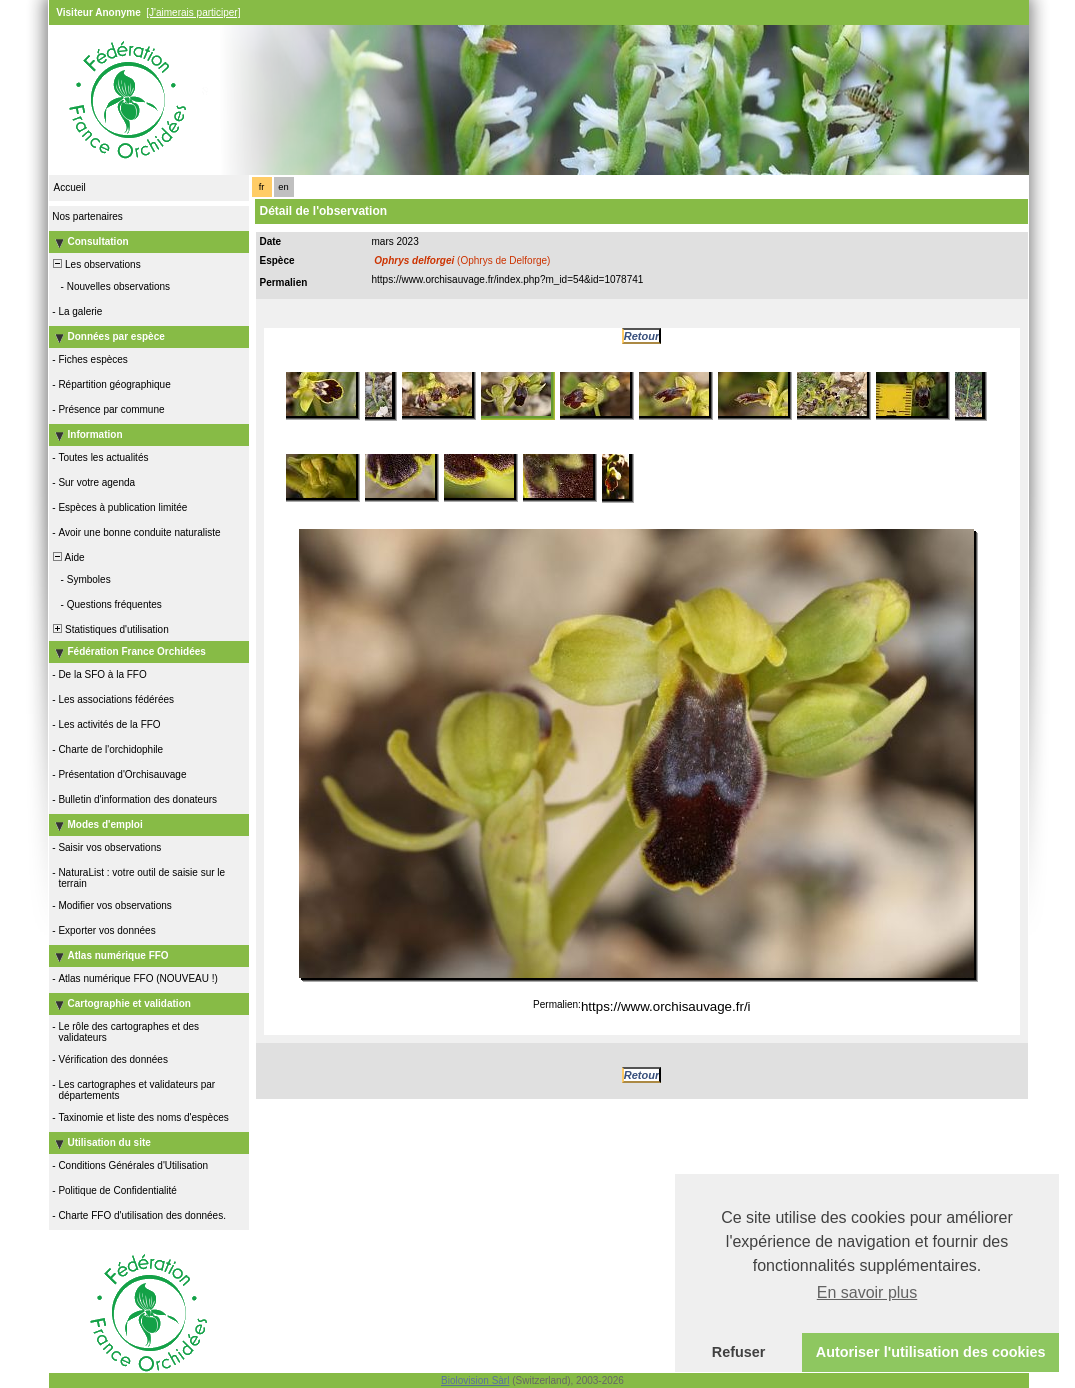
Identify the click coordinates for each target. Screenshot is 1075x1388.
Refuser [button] (739, 1352)
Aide (68, 557)
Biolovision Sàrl (475, 1380)
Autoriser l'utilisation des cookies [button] (931, 1352)
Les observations (96, 264)
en (283, 187)
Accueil (70, 187)
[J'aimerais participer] (193, 12)
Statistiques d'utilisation (110, 629)
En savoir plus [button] (867, 1292)
